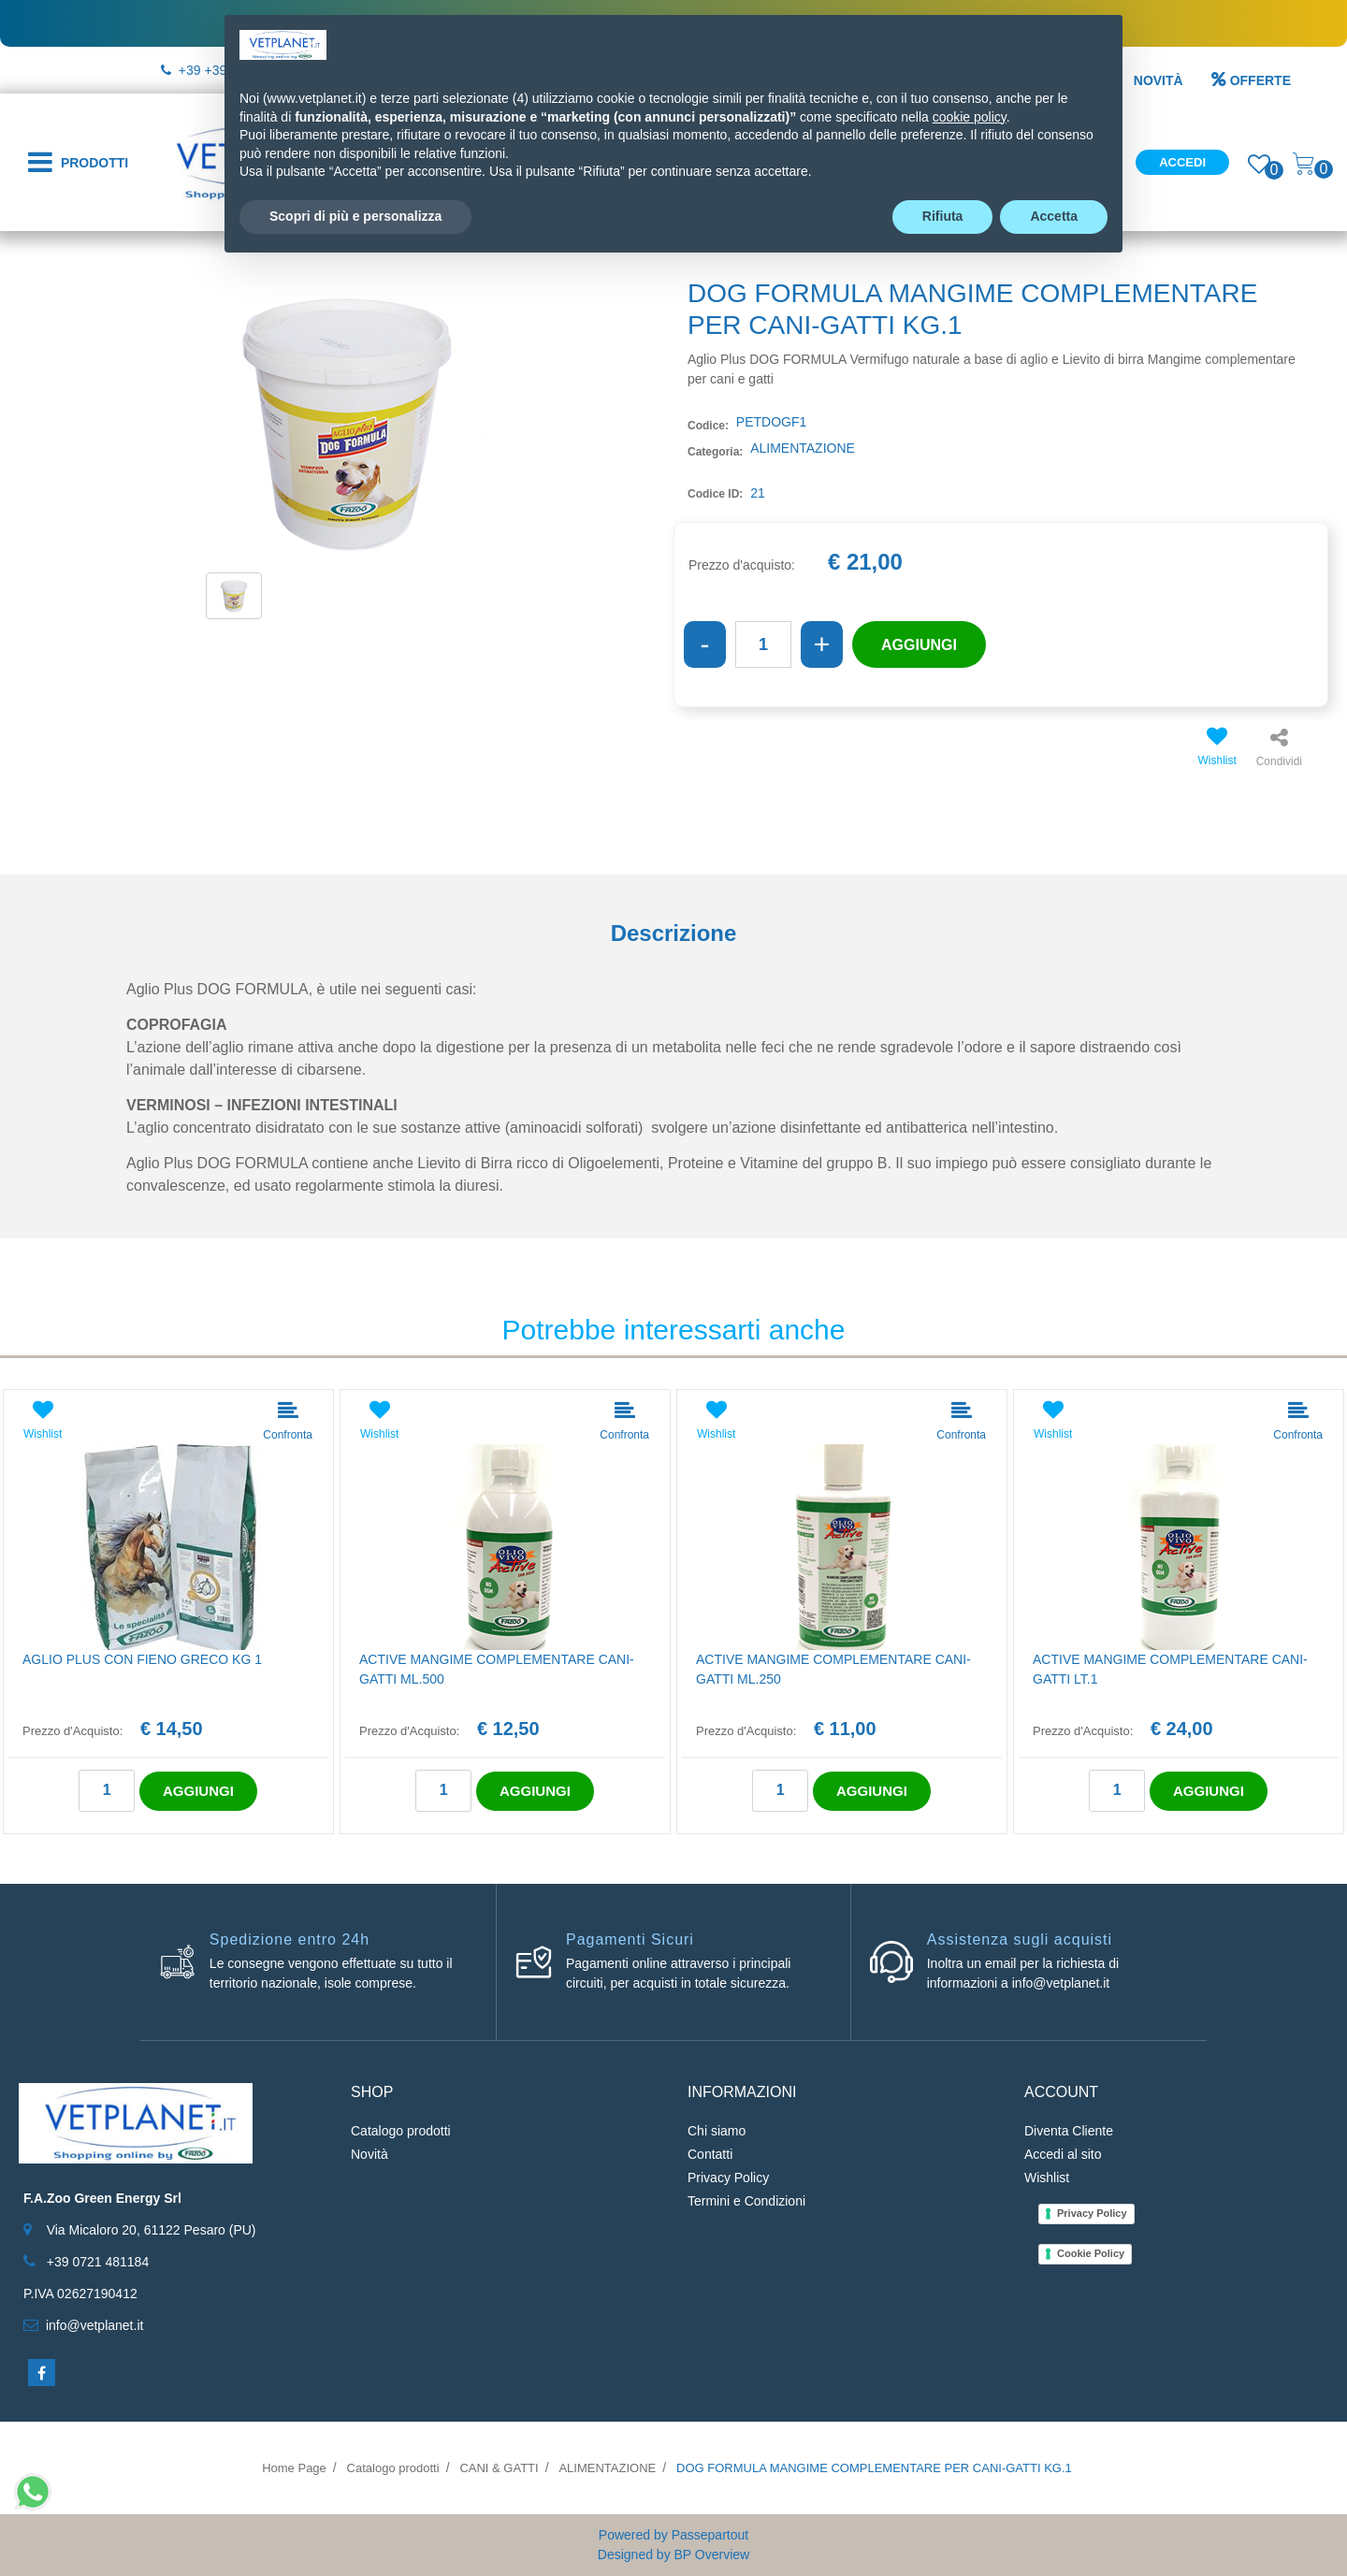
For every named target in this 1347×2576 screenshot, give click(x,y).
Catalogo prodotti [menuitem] (401, 2130)
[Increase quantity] (822, 644)
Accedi (1182, 162)
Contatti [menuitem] (710, 2154)
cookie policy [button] (970, 116)
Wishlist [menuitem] (1046, 2177)
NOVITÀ (1158, 80)
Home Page (294, 2468)
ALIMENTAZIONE (607, 2468)
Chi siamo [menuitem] (717, 2130)
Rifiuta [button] (942, 216)
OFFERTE (1251, 80)
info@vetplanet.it (95, 2325)
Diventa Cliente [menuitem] (1068, 2130)
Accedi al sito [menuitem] (1062, 2154)
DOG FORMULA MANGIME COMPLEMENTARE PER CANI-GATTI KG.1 (874, 2468)
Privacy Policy (1092, 2213)
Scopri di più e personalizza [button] (355, 216)
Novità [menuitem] (369, 2154)
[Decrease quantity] (705, 644)
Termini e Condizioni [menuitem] (746, 2200)
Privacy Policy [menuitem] (728, 2177)
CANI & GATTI (498, 2468)
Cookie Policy (1090, 2253)
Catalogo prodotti (393, 2468)
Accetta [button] (1054, 216)
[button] (346, 421)
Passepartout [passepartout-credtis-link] (710, 2534)
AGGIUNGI (919, 645)
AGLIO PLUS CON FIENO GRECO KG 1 (142, 1659)
